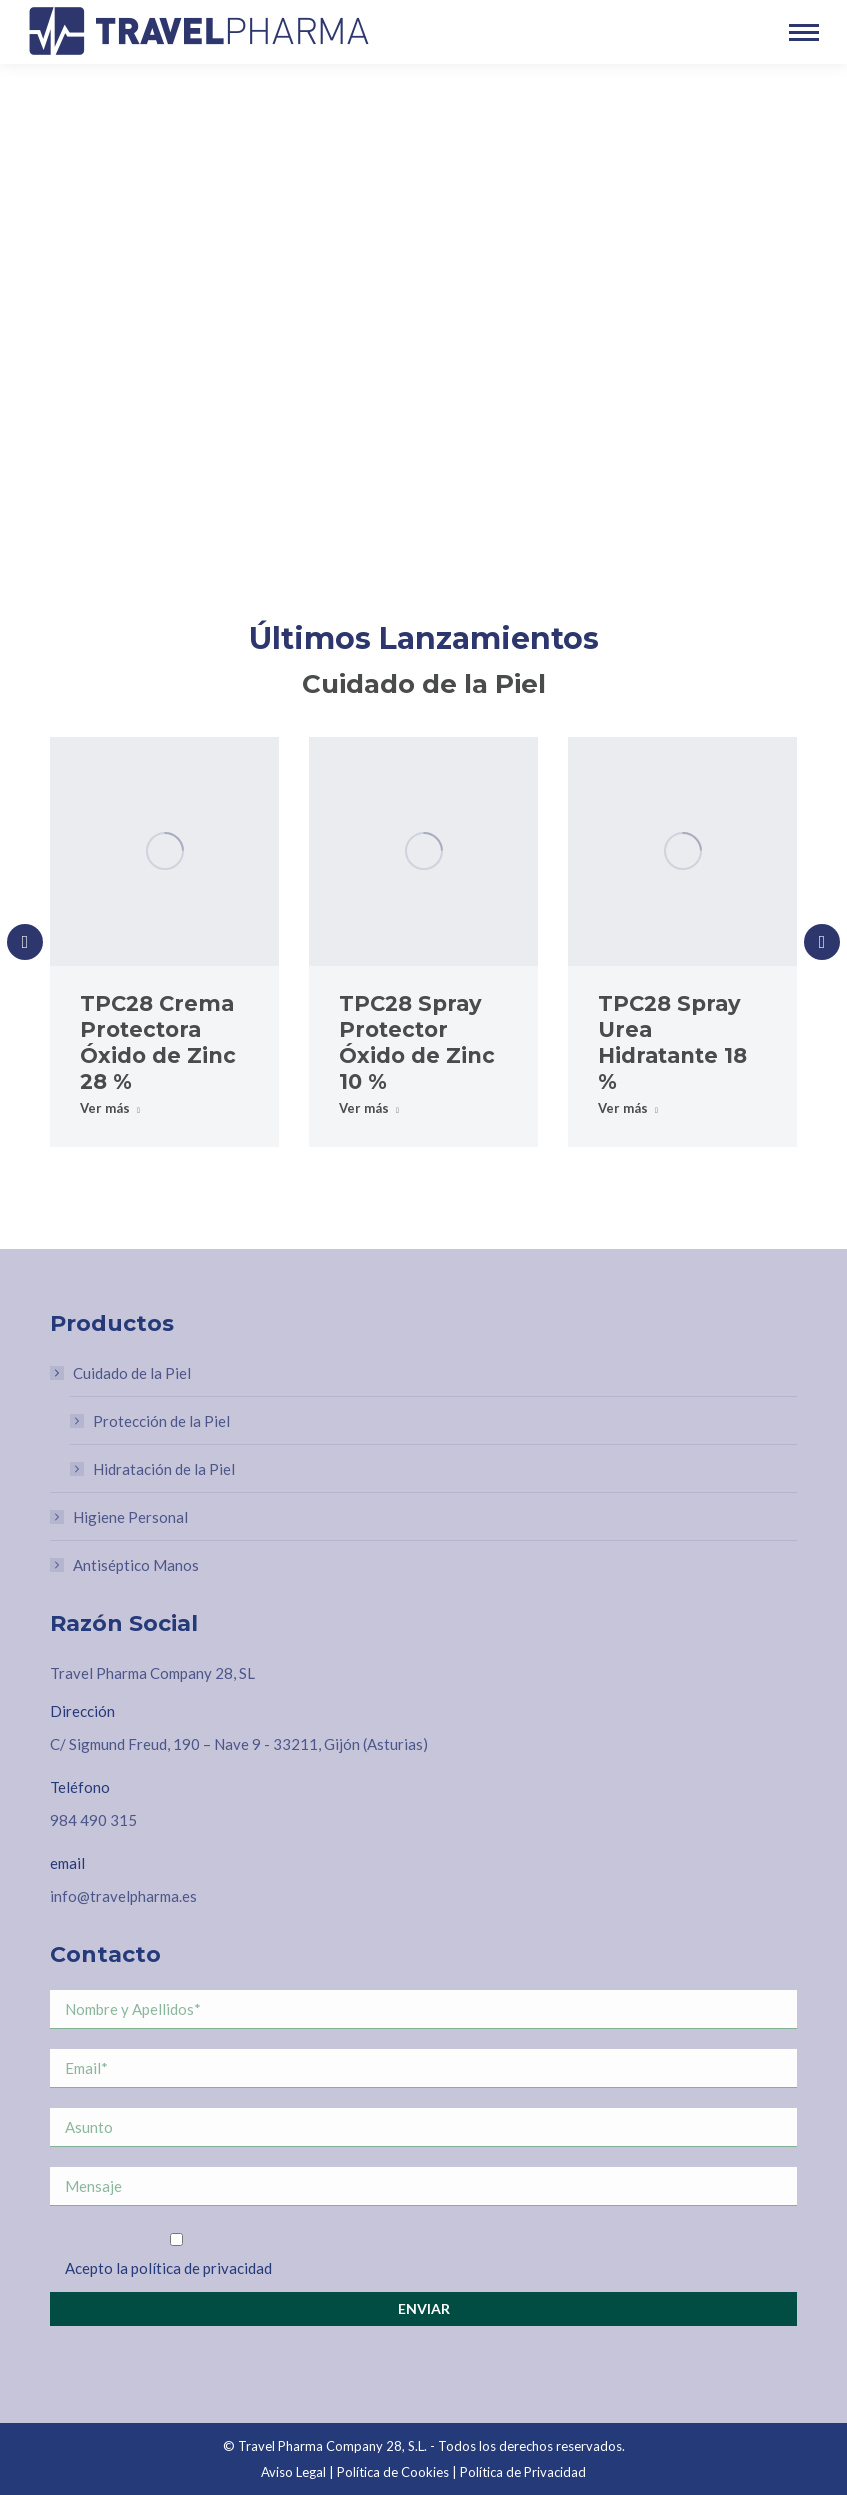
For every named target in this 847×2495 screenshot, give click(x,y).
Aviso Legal (293, 2472)
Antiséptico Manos (136, 1565)
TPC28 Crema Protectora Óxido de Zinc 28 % (158, 1042)
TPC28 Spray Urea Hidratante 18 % (672, 1042)
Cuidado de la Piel (122, 1373)
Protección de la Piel (161, 1421)
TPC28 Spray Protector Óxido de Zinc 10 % (417, 1042)
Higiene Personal (130, 1517)
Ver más (110, 1108)
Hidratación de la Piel (164, 1469)
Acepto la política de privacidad (168, 2268)
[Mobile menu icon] (804, 32)
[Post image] (164, 851)
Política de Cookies (393, 2472)
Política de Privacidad (523, 2472)
